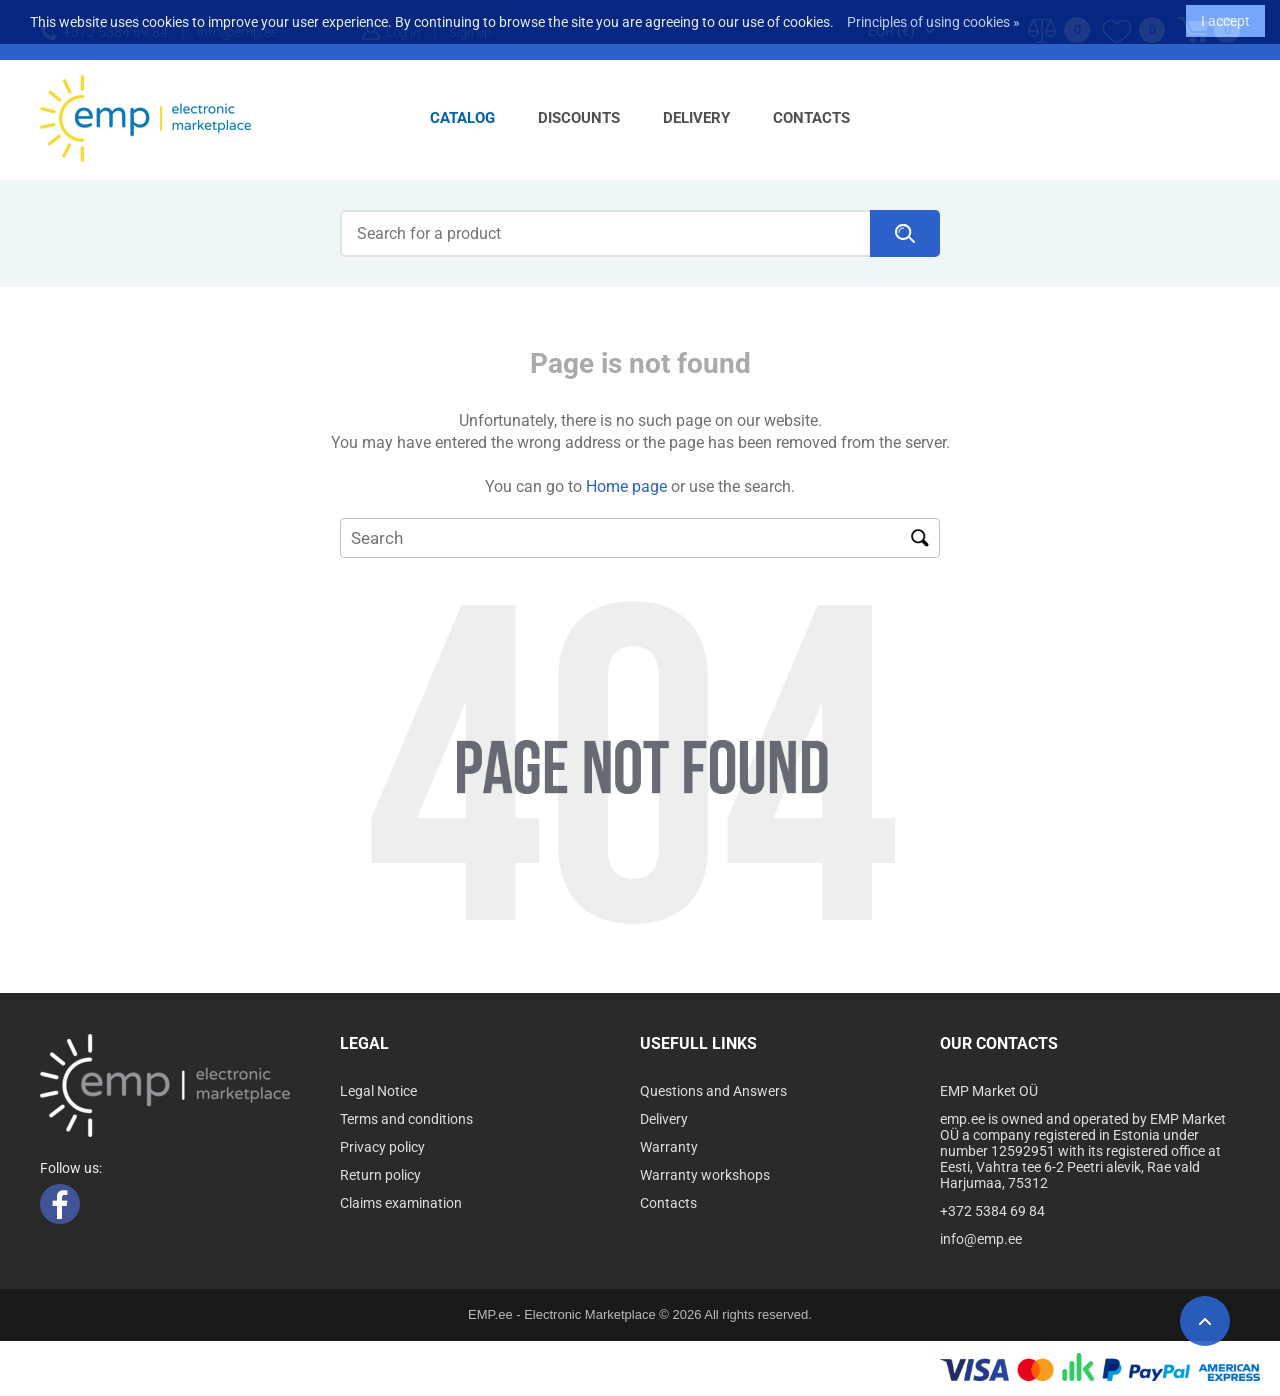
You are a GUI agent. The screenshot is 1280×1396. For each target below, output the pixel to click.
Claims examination (401, 1203)
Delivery (696, 118)
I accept (1225, 16)
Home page (626, 486)
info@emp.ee (981, 1239)
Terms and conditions (406, 1119)
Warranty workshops (705, 1175)
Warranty (669, 1147)
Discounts (579, 118)
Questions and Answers (713, 1091)
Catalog (462, 118)
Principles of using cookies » (933, 17)
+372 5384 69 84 (992, 1211)
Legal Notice (378, 1091)
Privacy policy (382, 1147)
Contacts (811, 118)
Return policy (380, 1175)
